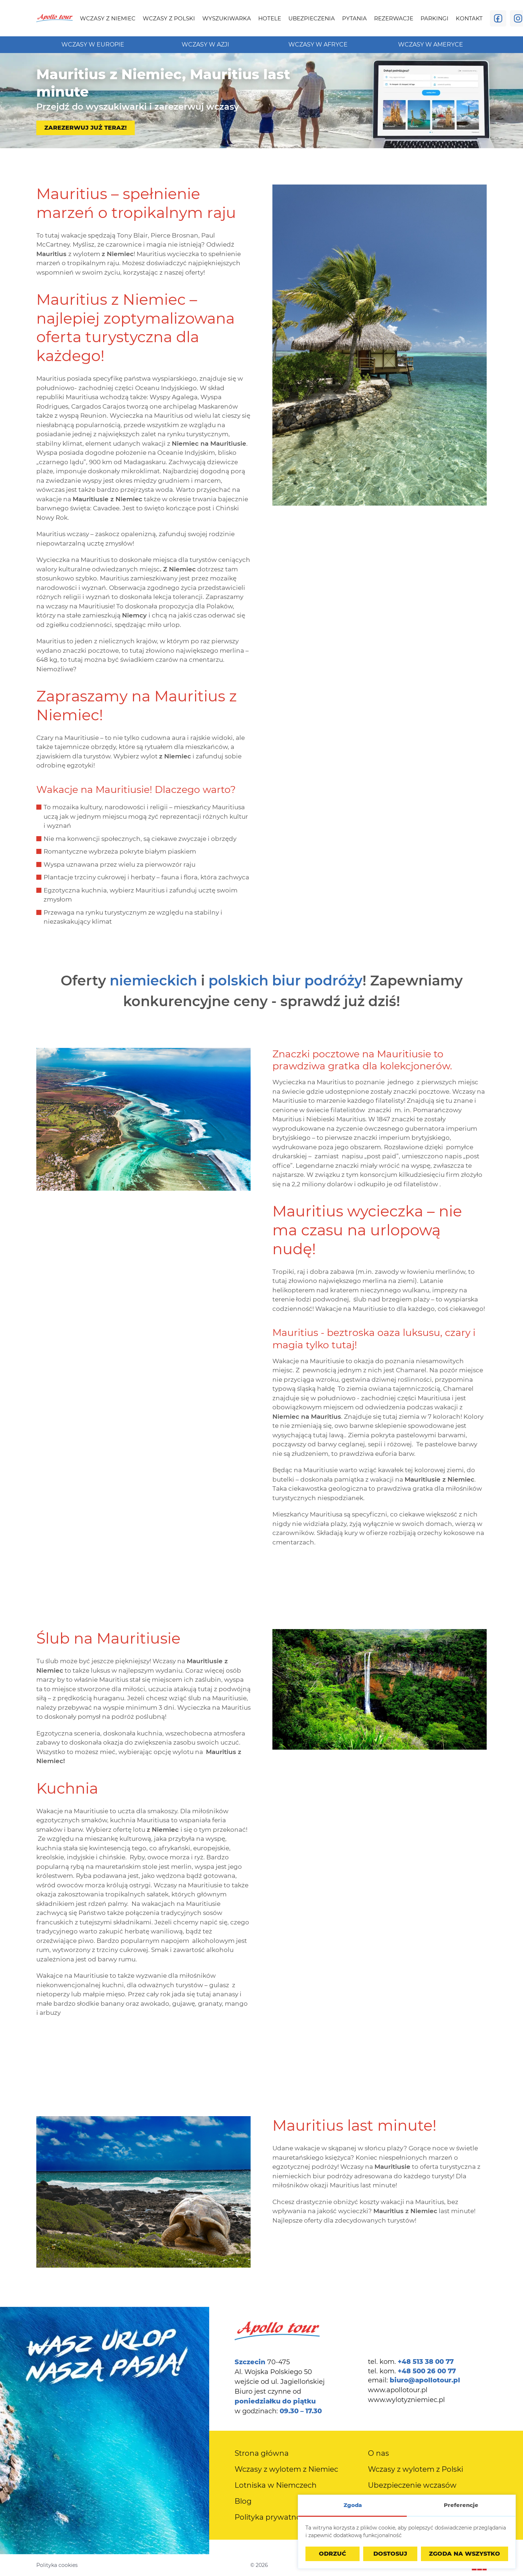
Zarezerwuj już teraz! (85, 127)
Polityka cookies (57, 2565)
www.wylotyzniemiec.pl (406, 2400)
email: (414, 2380)
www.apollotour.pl (397, 2390)
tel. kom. (411, 2362)
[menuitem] (107, 18)
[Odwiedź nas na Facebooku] (498, 18)
